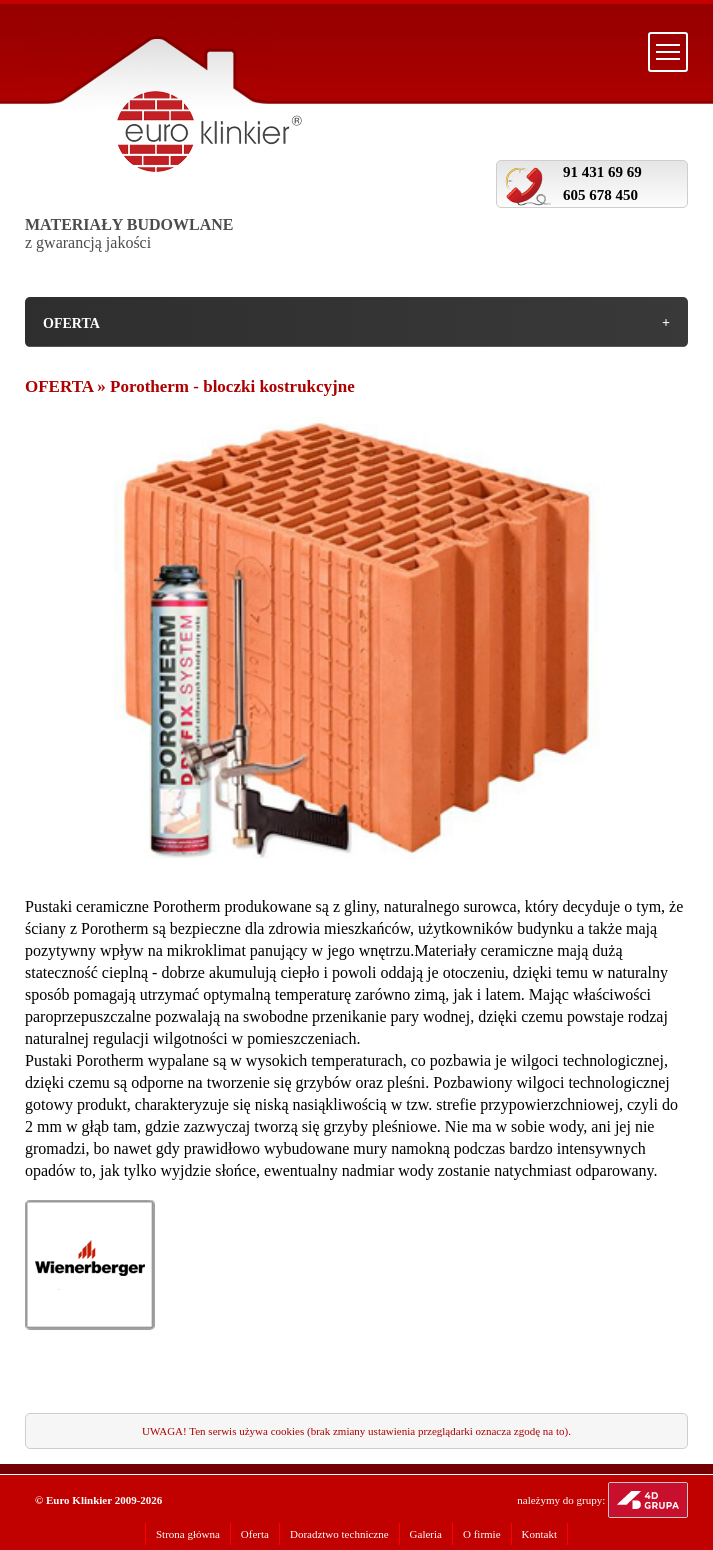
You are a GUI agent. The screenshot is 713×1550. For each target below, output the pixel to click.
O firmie (482, 1534)
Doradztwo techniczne (339, 1534)
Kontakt (539, 1534)
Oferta (255, 1534)
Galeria (426, 1534)
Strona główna (188, 1534)
